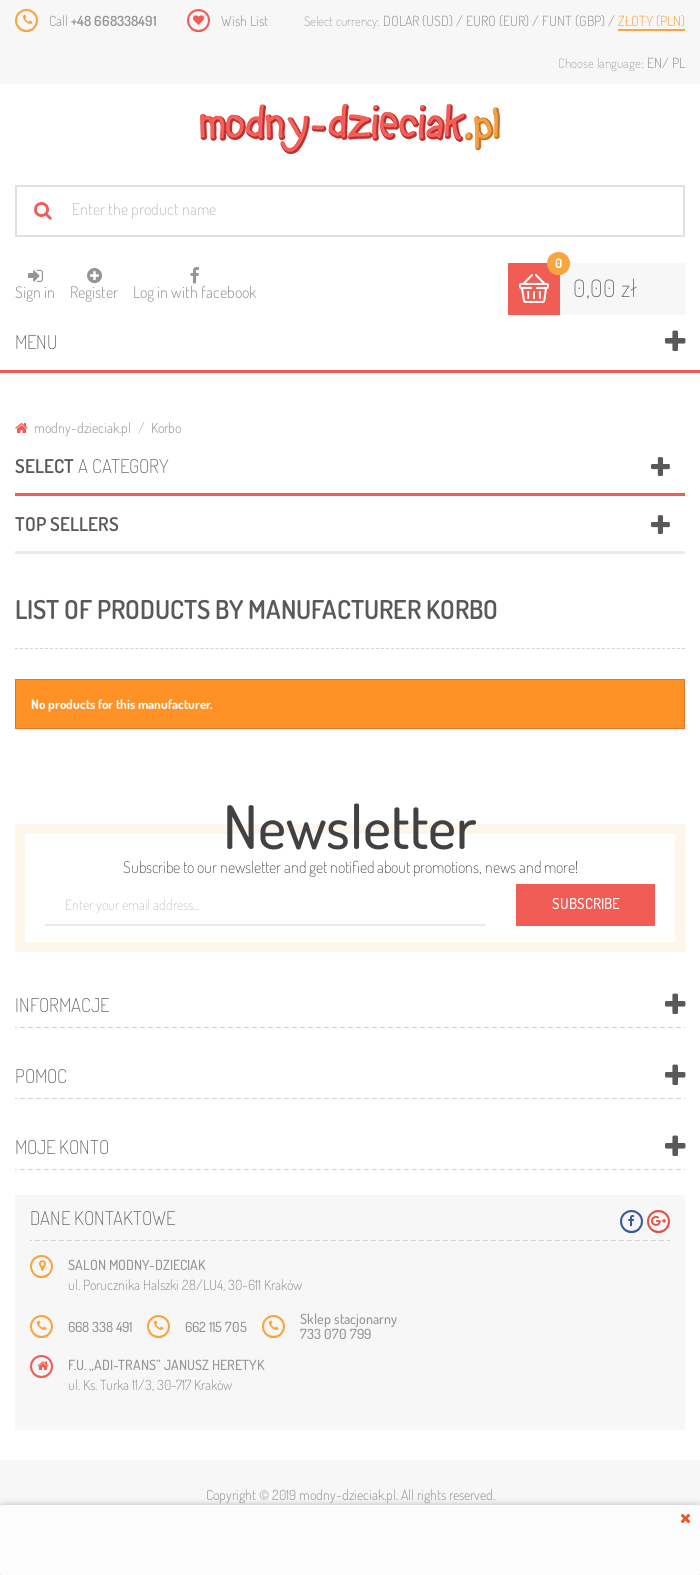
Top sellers (67, 523)
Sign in (35, 284)
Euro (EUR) (499, 20)
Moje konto (62, 1146)
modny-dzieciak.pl (73, 427)
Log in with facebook (194, 277)
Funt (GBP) (575, 20)
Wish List (244, 20)
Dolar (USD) (419, 20)
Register (94, 284)
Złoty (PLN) (651, 20)
